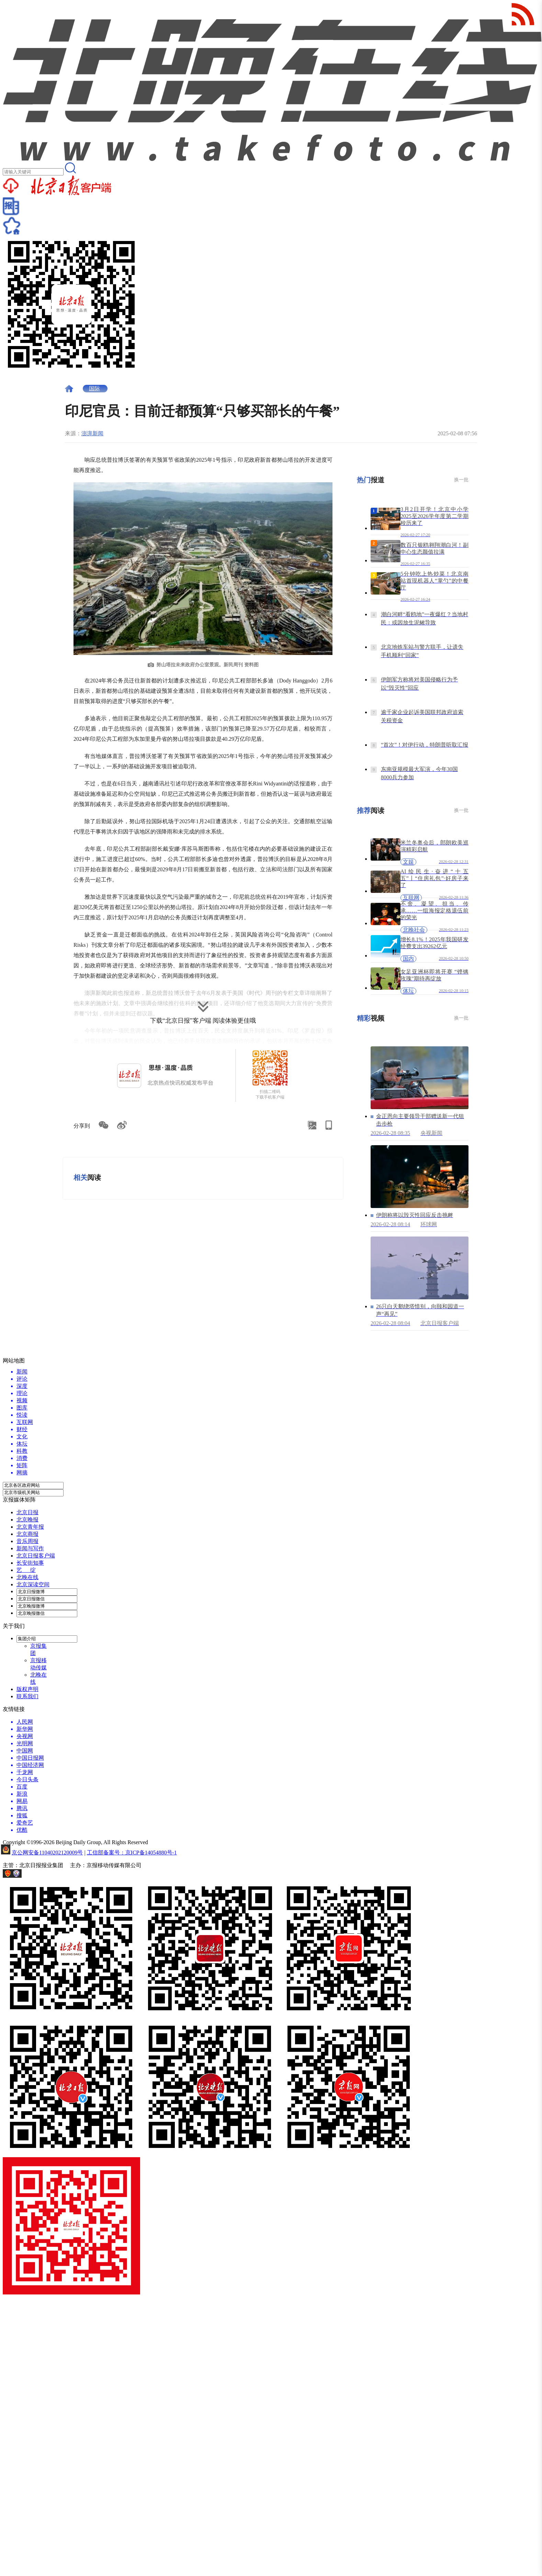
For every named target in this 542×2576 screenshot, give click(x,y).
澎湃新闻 (92, 433)
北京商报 (27, 1534)
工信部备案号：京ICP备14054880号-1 (132, 1852)
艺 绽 (26, 1570)
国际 (94, 388)
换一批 (461, 479)
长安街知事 (30, 1563)
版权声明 (27, 1689)
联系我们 (27, 1696)
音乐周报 (27, 1541)
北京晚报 (27, 1519)
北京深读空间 (32, 1584)
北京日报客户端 (35, 1556)
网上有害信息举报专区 (50, 1876)
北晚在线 (27, 1577)
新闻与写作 (30, 1548)
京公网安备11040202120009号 (47, 1852)
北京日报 (27, 1512)
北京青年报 (30, 1527)
